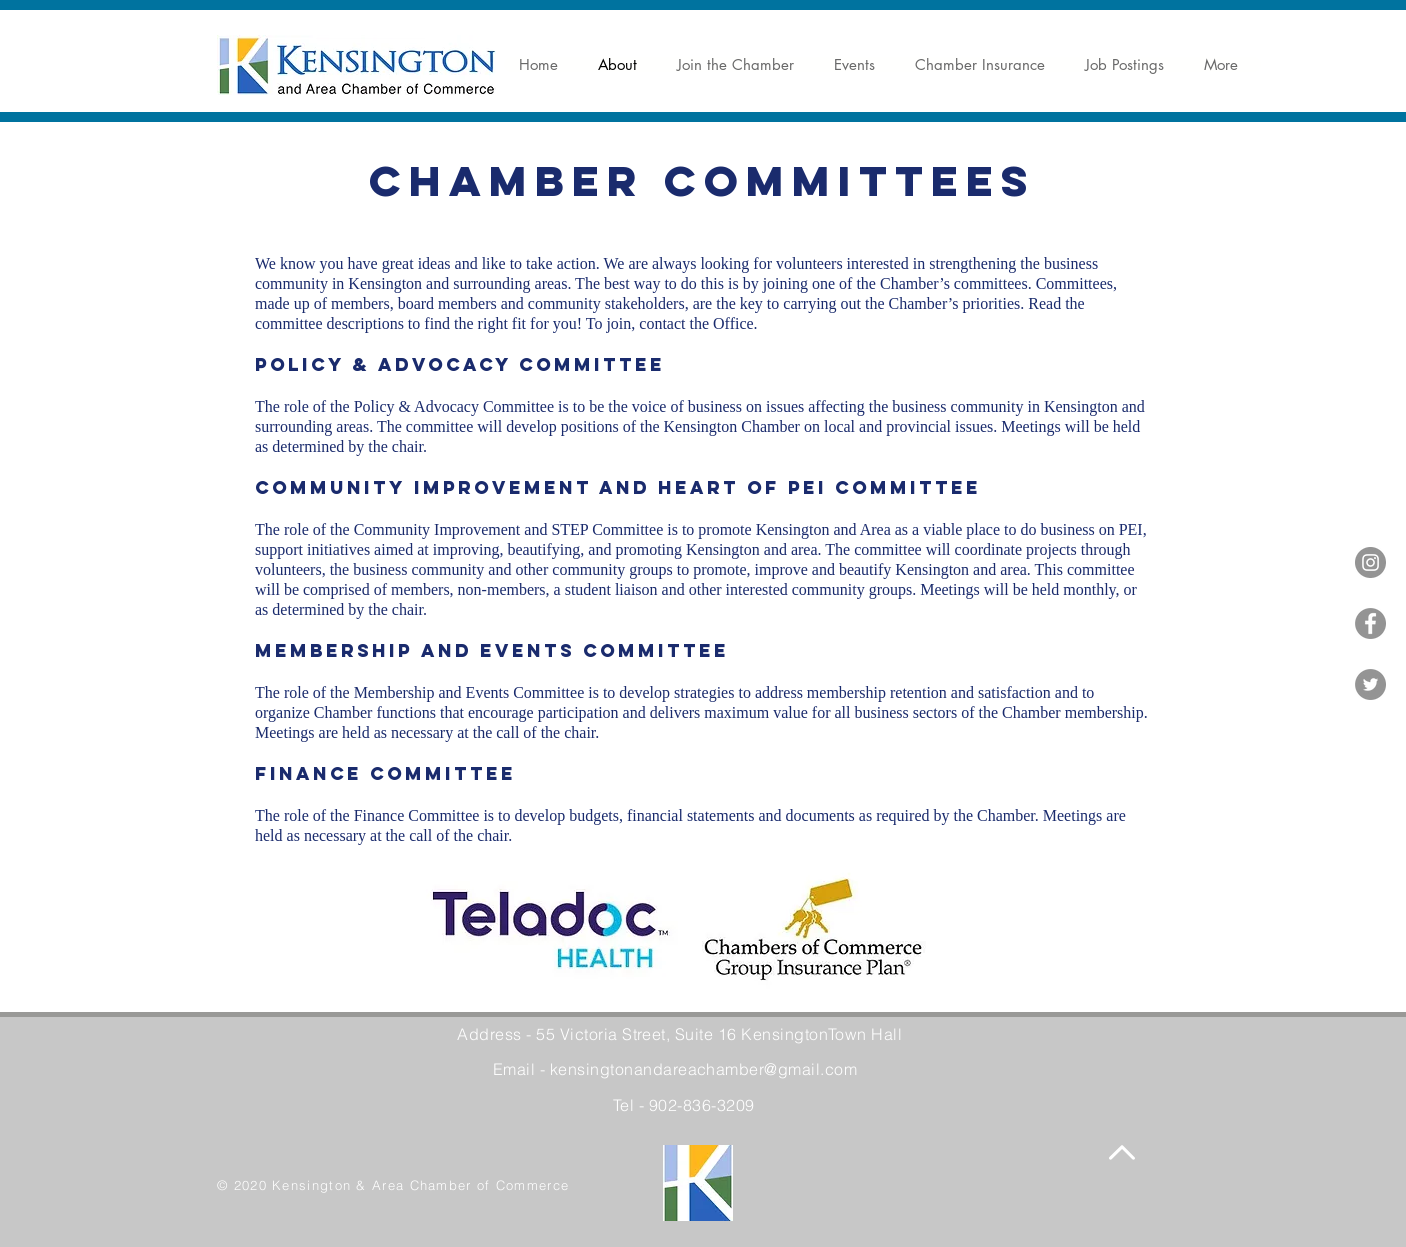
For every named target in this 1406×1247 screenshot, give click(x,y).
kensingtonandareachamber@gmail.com (703, 1069)
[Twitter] (1370, 684)
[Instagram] (1370, 562)
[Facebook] (1370, 623)
